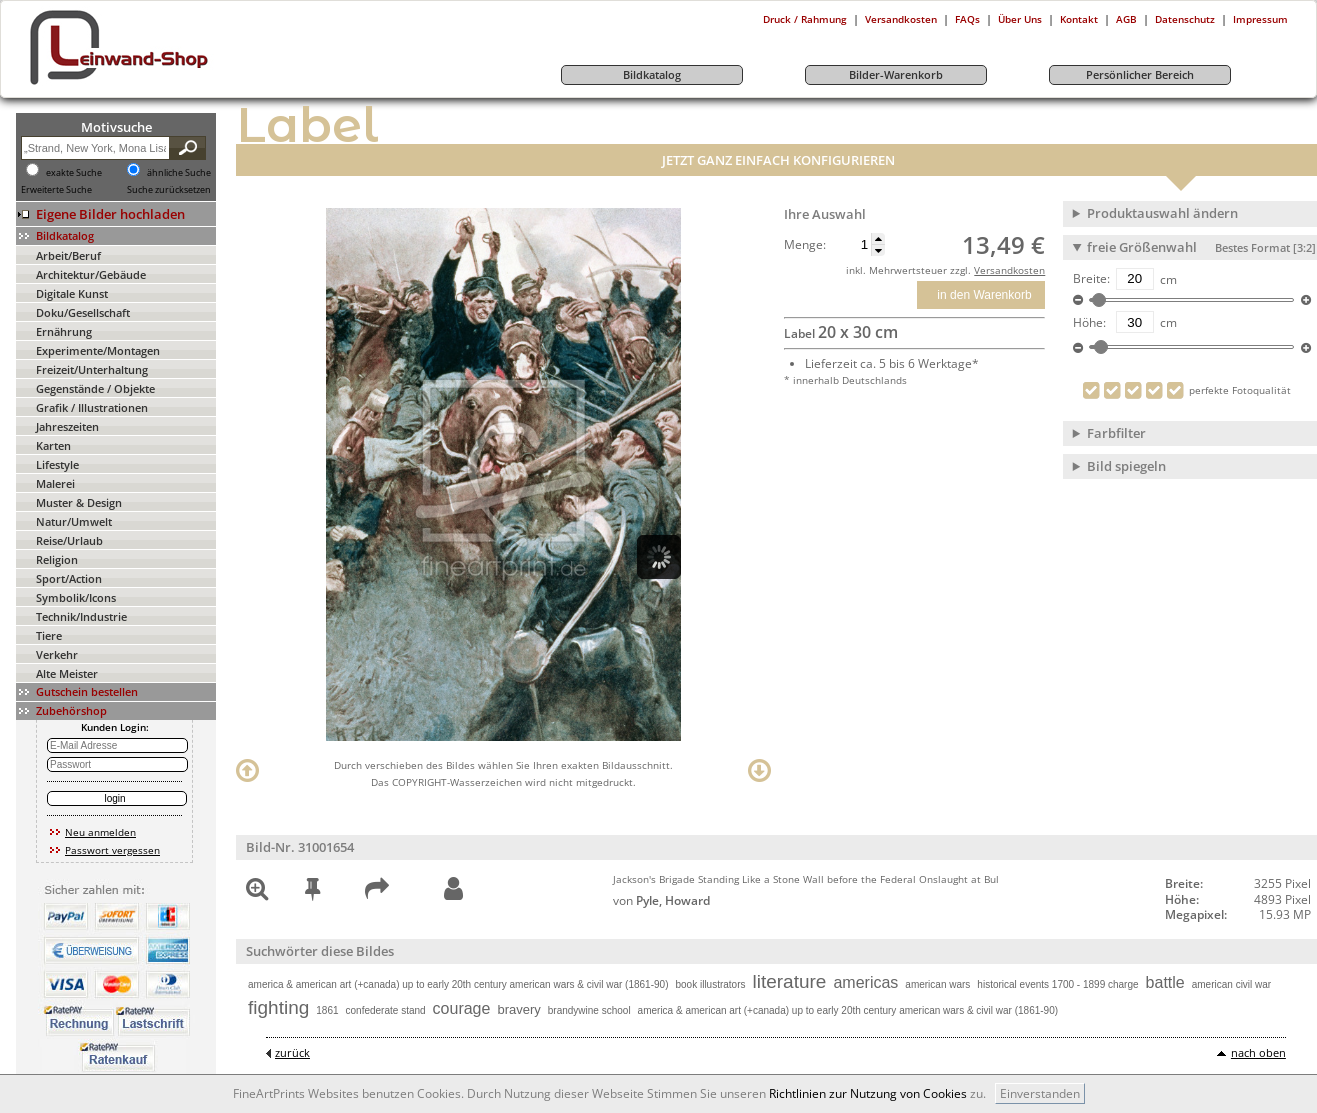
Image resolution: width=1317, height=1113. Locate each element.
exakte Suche (74, 173)
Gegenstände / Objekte (95, 388)
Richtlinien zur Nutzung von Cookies (868, 1093)
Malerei (55, 483)
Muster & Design (79, 502)
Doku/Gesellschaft (83, 312)
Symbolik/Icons (76, 597)
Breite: (1091, 279)
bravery (518, 1009)
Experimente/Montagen (98, 350)
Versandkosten (901, 19)
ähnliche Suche (179, 173)
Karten (53, 445)
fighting (278, 1007)
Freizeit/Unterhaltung (92, 369)
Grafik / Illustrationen (92, 407)
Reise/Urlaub (69, 540)
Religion (57, 559)
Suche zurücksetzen (169, 190)
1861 (327, 1010)
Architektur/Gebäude (91, 274)
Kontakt (1079, 19)
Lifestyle (57, 464)
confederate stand (386, 1010)
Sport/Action (69, 578)
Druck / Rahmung (805, 19)
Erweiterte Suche (56, 190)
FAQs (967, 19)
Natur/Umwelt (74, 521)
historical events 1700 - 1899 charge (1057, 984)
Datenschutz (1185, 19)
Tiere (49, 635)
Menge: (805, 245)
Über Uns (1020, 19)
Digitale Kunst (72, 293)
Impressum (1260, 19)
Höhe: (1089, 323)
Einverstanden (1040, 1093)
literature (790, 981)
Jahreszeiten (67, 426)
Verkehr (57, 654)
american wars (937, 984)
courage (462, 1008)
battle (1165, 982)
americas (865, 982)
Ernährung (64, 331)
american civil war (1231, 984)
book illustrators (710, 984)
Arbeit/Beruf (68, 255)
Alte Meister (67, 673)
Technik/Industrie (81, 616)
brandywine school (589, 1010)
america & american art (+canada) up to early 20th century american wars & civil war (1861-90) (458, 984)
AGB (1126, 19)
